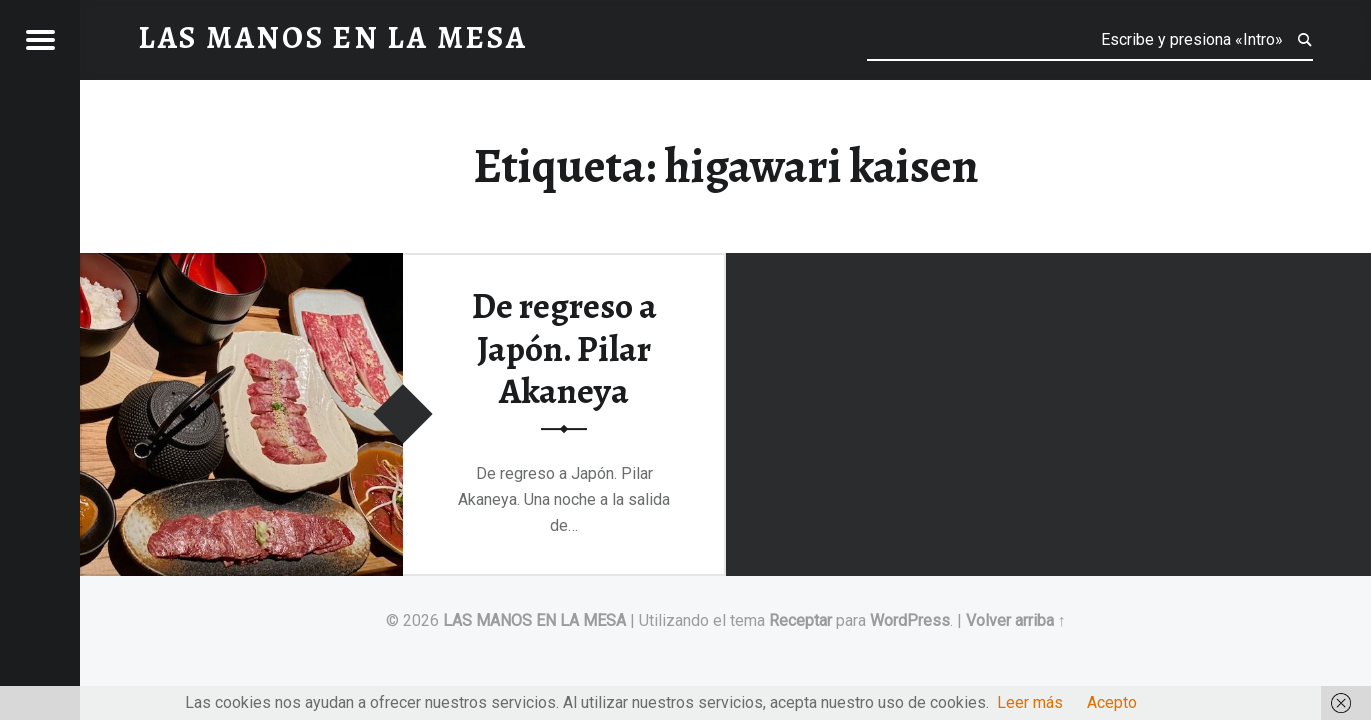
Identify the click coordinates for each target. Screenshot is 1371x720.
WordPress (910, 620)
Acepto (1112, 702)
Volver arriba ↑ (1016, 620)
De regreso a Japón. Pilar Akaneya (564, 348)
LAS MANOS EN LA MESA (534, 620)
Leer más (1030, 702)
